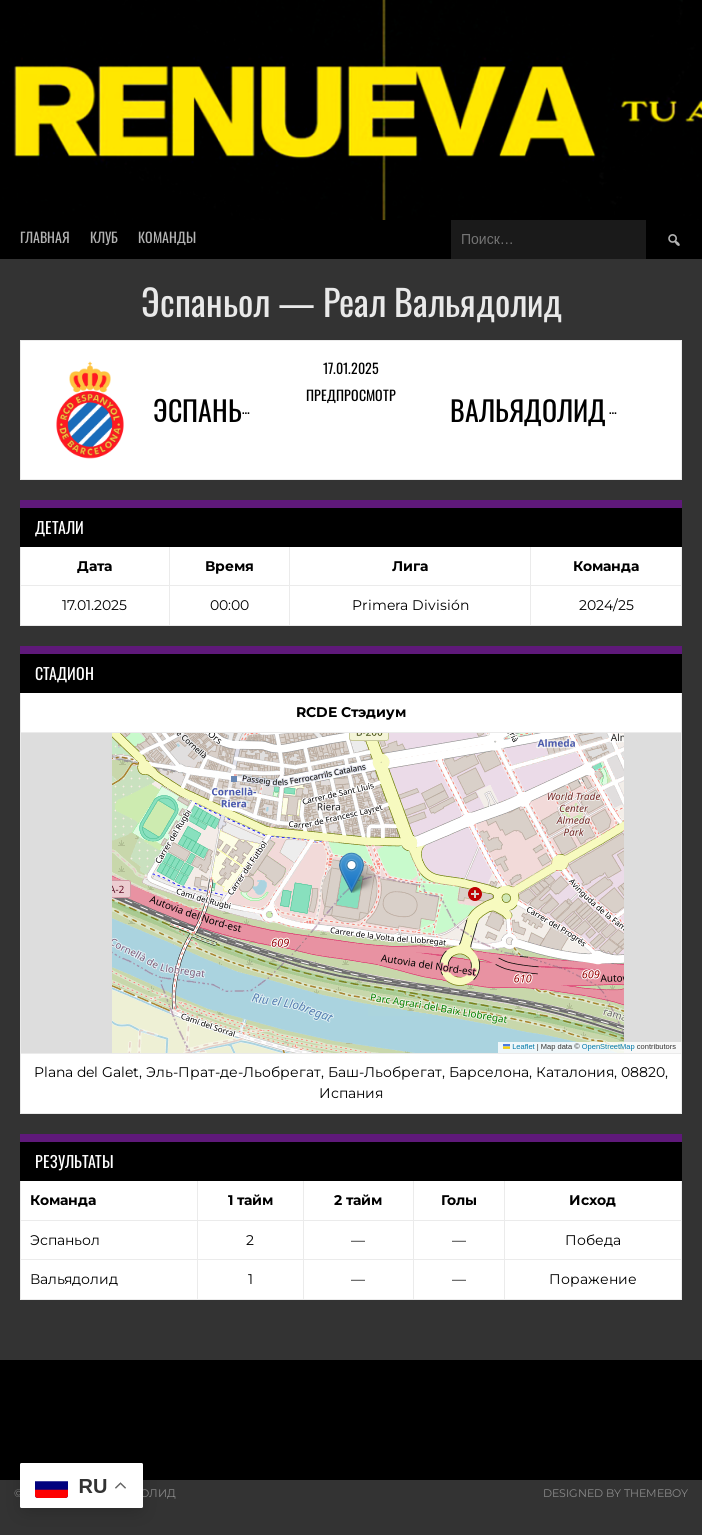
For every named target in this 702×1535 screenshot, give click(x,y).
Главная (45, 236)
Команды (167, 236)
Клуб (104, 236)
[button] (351, 872)
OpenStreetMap (608, 1046)
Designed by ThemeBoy (615, 1493)
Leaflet (519, 1046)
